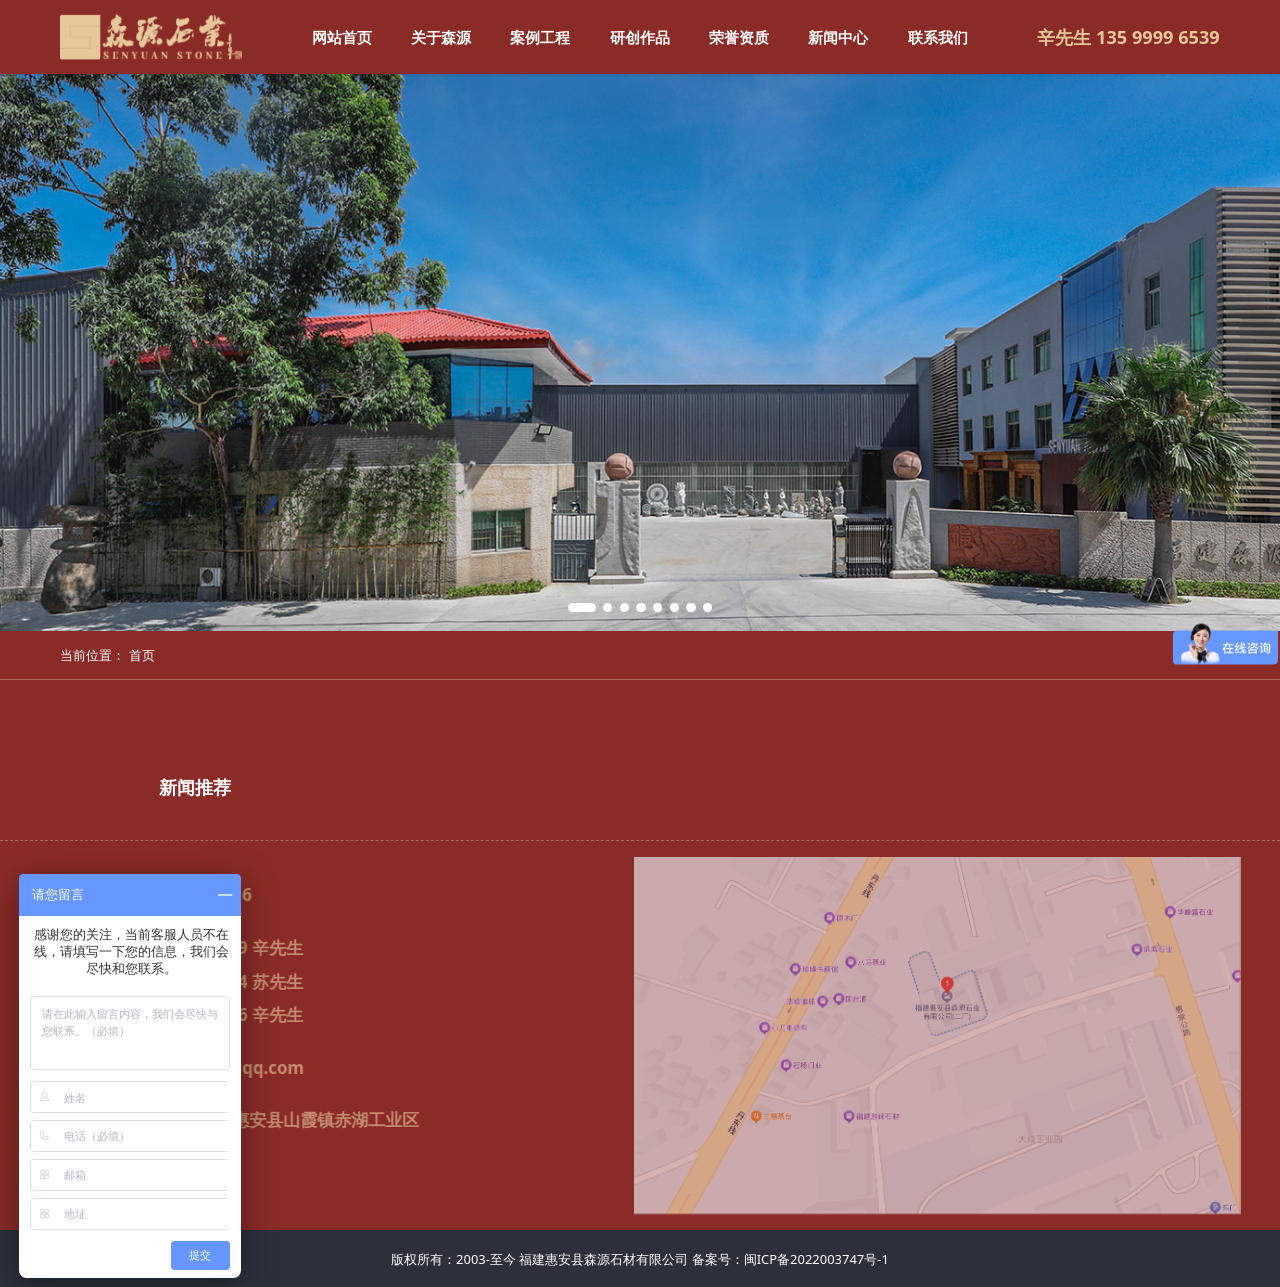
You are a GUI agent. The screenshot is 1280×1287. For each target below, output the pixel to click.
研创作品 (640, 37)
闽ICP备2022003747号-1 (816, 1259)
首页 (142, 655)
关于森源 (441, 37)
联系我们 (938, 37)
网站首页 (342, 37)
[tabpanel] (640, 352)
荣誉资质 (739, 37)
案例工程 (540, 37)
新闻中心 (838, 37)
